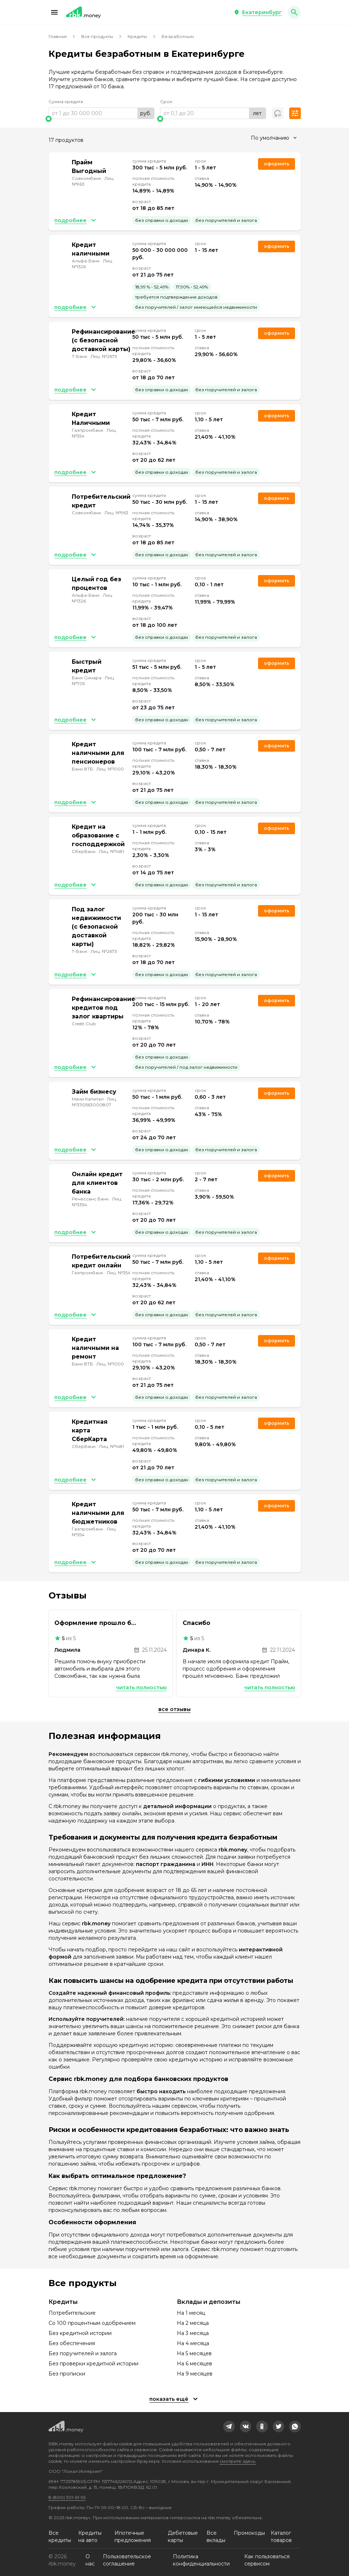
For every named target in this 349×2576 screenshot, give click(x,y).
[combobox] (273, 138)
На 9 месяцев (194, 2373)
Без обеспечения (72, 2343)
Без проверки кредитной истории (93, 2363)
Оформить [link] (276, 163)
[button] (54, 12)
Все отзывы (174, 1709)
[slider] (101, 118)
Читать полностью (141, 1687)
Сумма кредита (66, 101)
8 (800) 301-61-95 (67, 2497)
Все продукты (97, 36)
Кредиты (137, 36)
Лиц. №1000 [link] (110, 769)
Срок (166, 101)
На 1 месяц (191, 2313)
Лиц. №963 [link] (116, 512)
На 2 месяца (193, 2323)
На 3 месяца (193, 2333)
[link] (229, 2426)
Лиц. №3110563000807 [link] (94, 1101)
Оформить (276, 415)
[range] (101, 113)
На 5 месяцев (194, 2353)
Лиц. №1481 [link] (111, 851)
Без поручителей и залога (83, 2353)
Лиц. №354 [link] (118, 1272)
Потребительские (72, 2313)
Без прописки (67, 2373)
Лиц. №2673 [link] (104, 356)
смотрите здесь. (238, 2461)
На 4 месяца (193, 2343)
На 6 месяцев (194, 2363)
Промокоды (249, 2533)
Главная (58, 36)
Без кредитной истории (80, 2333)
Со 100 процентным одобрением (92, 2323)
